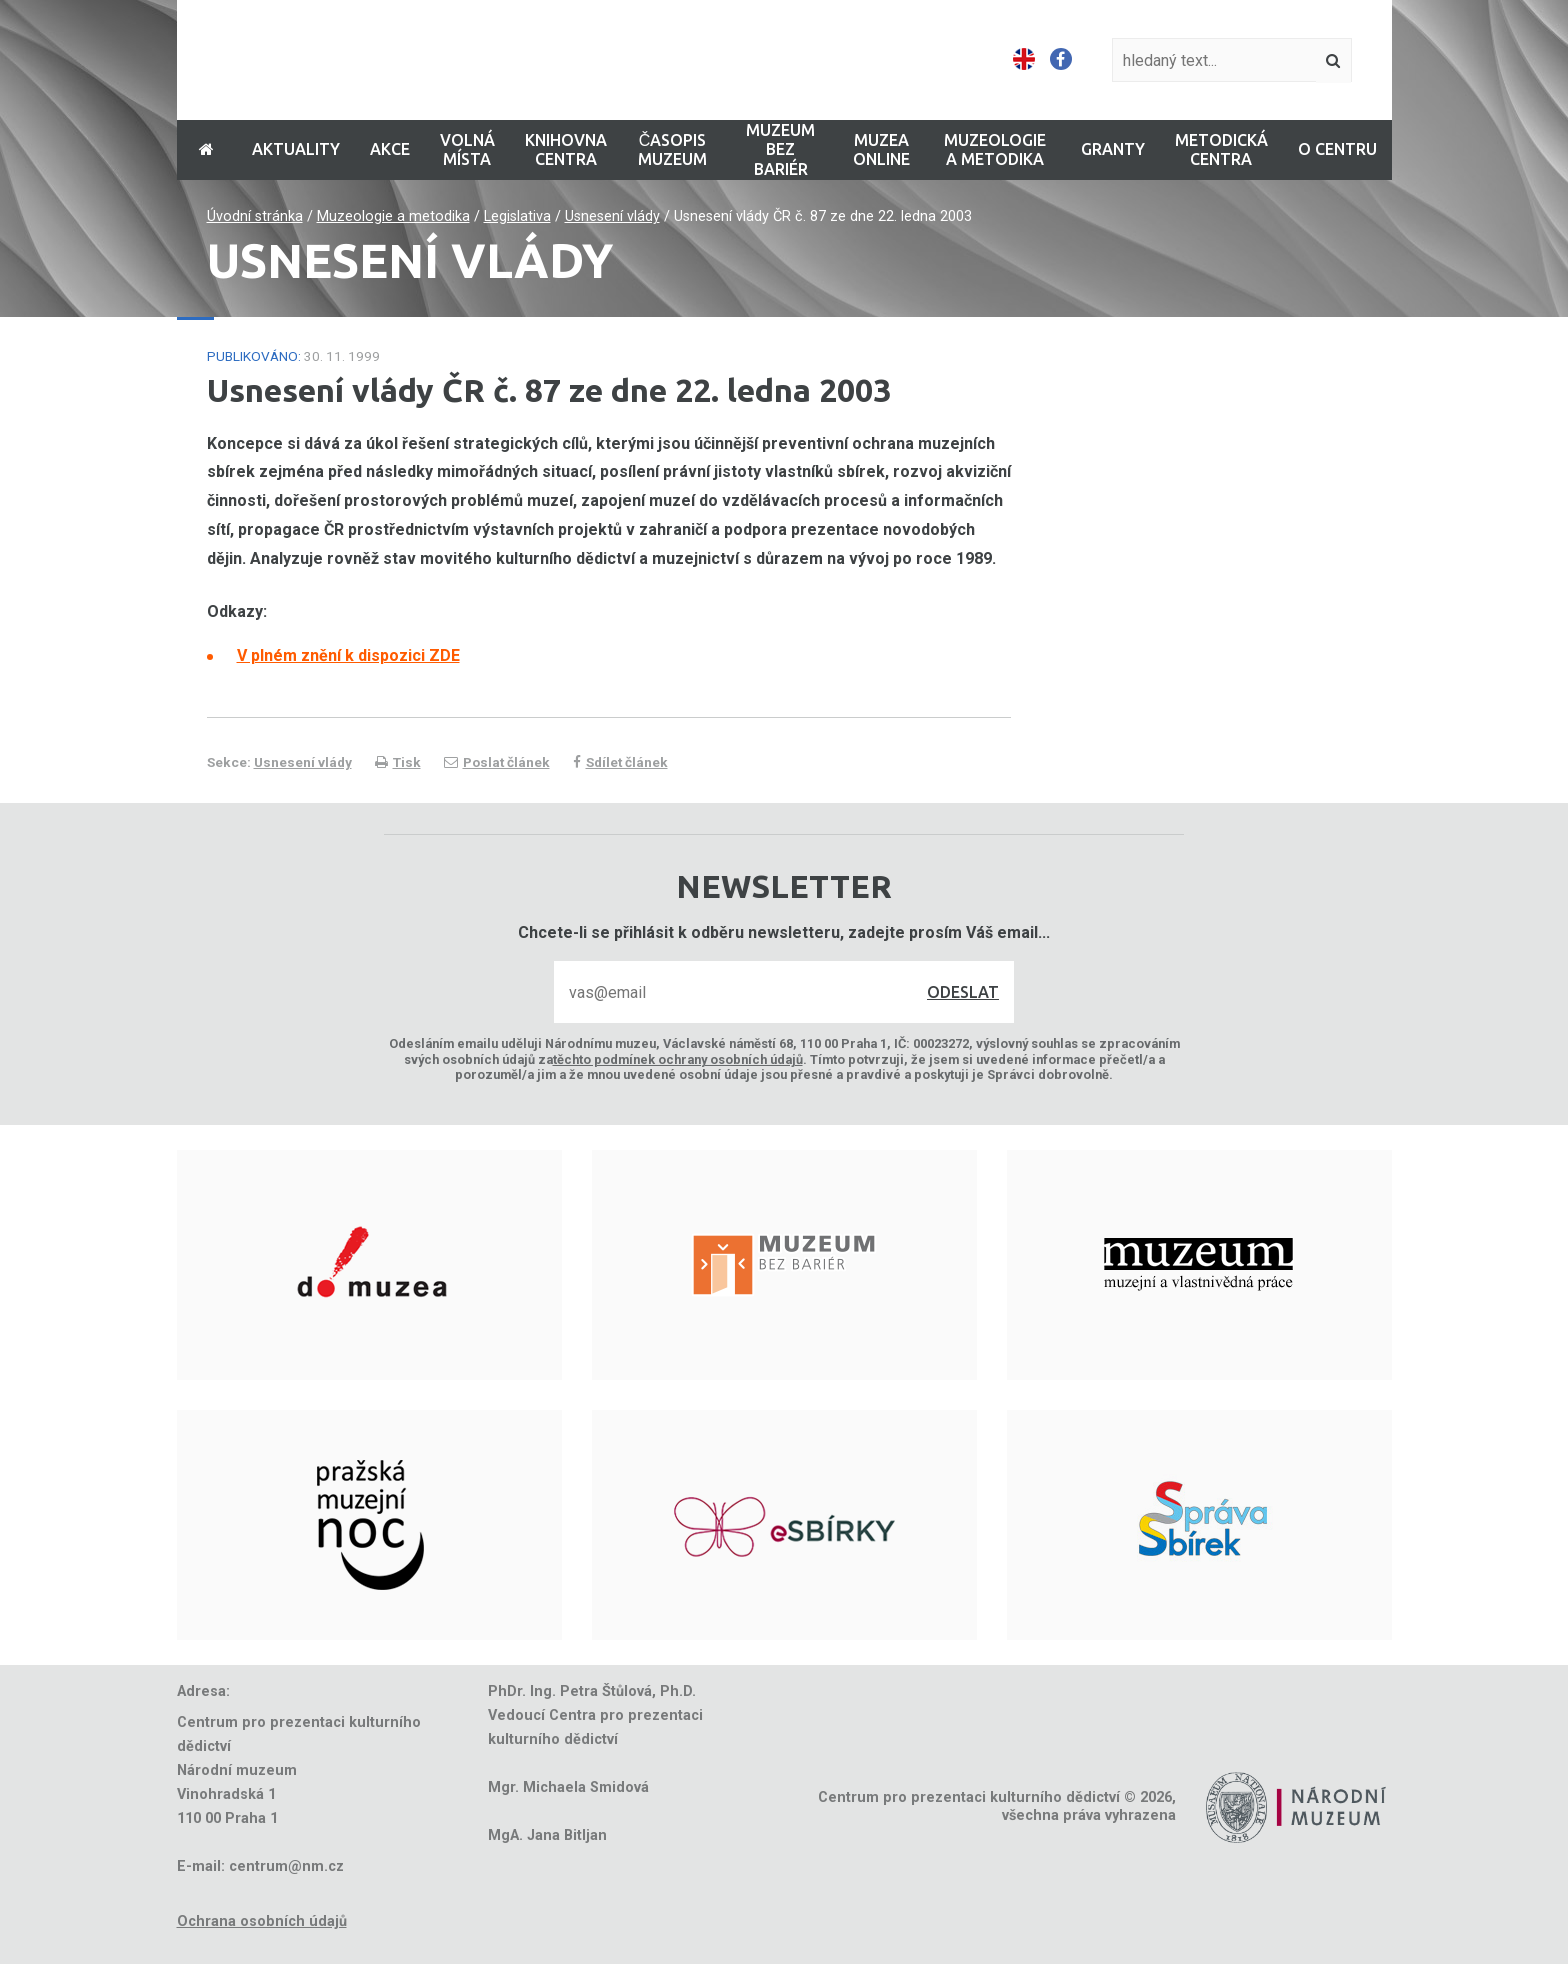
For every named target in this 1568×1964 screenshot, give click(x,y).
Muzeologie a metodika (393, 216)
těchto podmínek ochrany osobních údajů (678, 1059)
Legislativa (517, 216)
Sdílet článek (620, 762)
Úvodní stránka (255, 216)
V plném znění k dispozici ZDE (348, 655)
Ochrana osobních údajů (262, 1921)
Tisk (398, 762)
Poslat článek (497, 762)
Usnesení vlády (612, 216)
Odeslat (963, 992)
